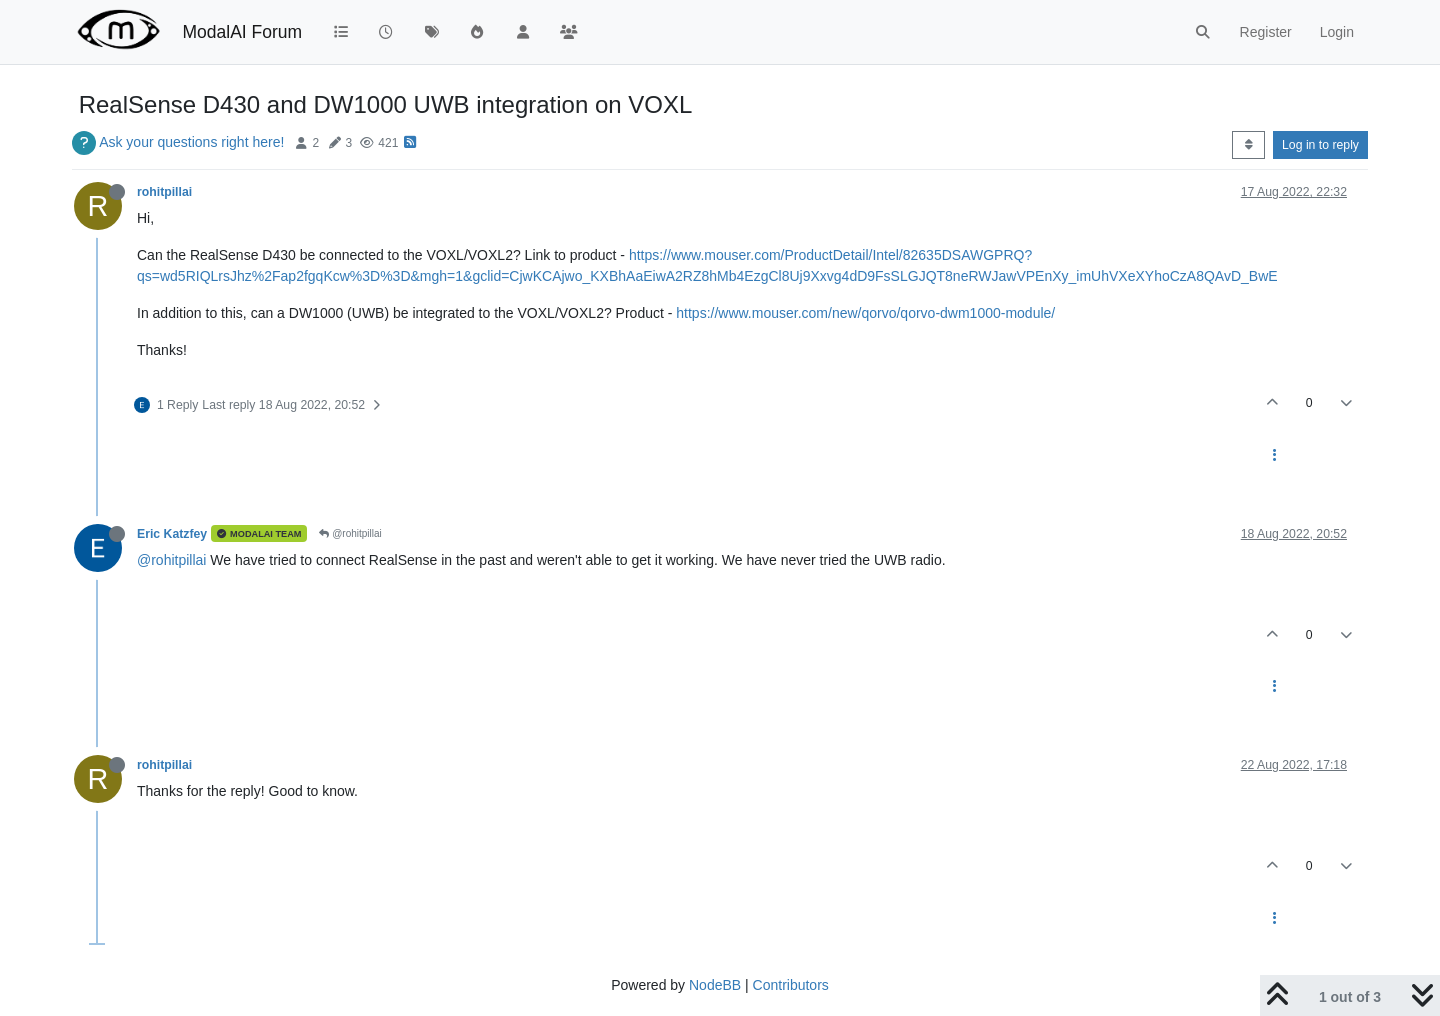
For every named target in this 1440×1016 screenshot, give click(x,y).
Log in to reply (1320, 145)
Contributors (791, 985)
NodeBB (715, 985)
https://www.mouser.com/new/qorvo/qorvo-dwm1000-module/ (865, 313)
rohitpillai (164, 192)
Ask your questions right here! (191, 142)
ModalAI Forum (242, 32)
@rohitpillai (350, 533)
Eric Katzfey (172, 534)
